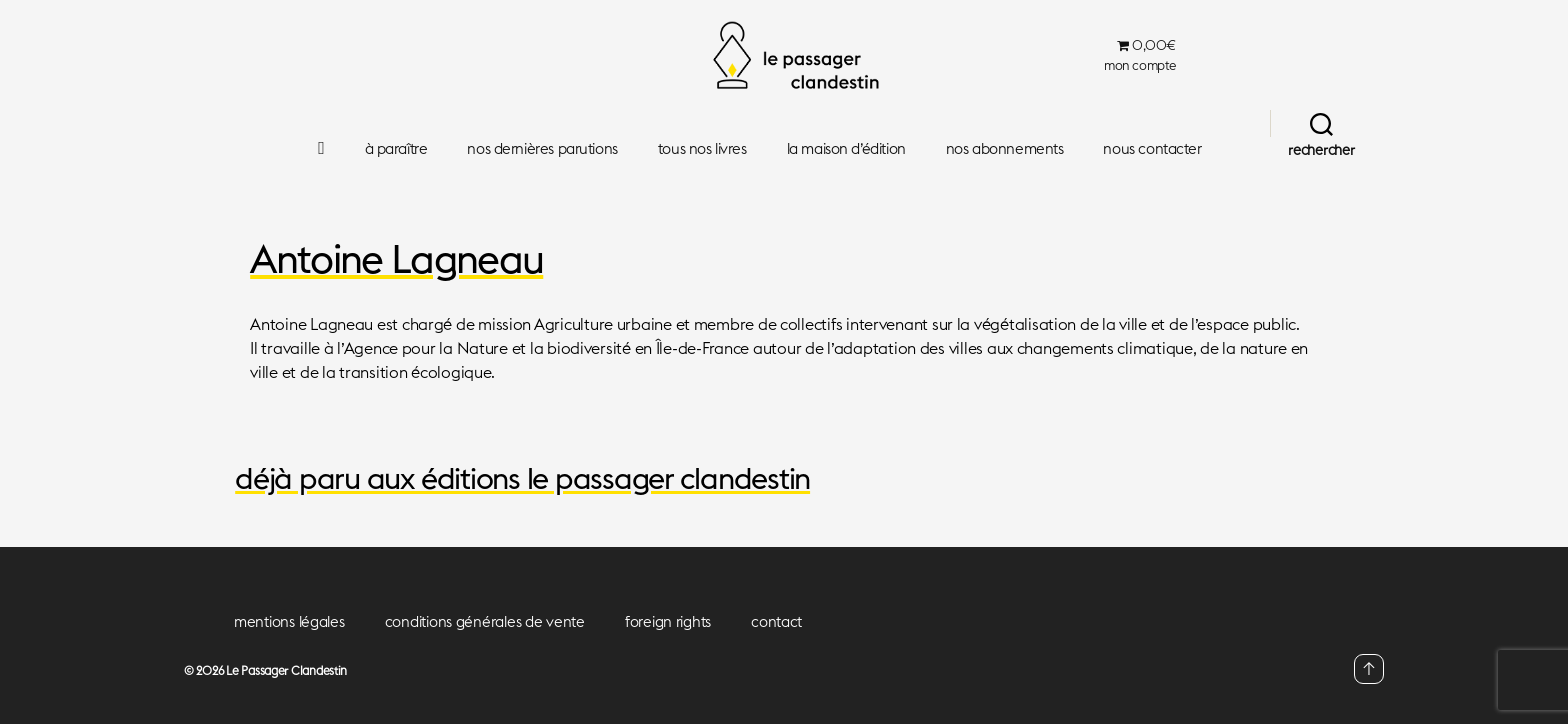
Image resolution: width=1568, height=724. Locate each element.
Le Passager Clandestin (286, 670)
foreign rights (668, 621)
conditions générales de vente (485, 621)
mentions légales (289, 621)
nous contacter (1152, 149)
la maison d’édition (846, 149)
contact (776, 621)
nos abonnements (1005, 149)
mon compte (1140, 65)
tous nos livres (702, 149)
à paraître (396, 149)
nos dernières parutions (542, 149)
